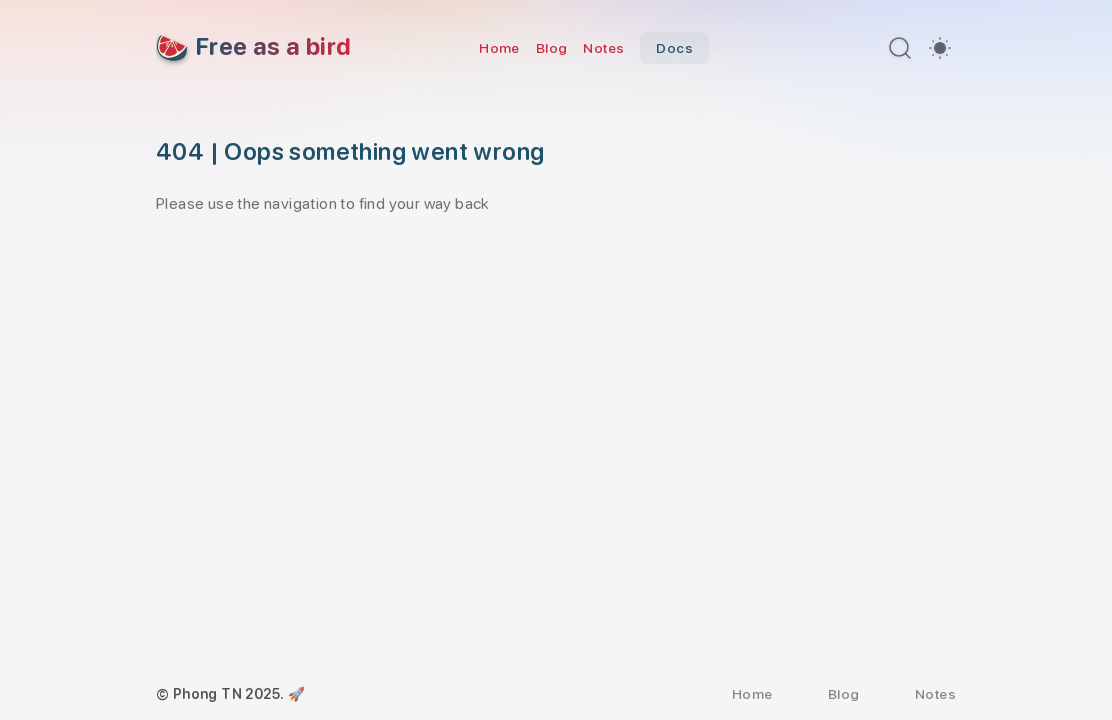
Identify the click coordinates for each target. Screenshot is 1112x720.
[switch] (940, 48)
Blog (552, 48)
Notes (603, 48)
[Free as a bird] (254, 48)
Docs (674, 48)
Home (499, 48)
